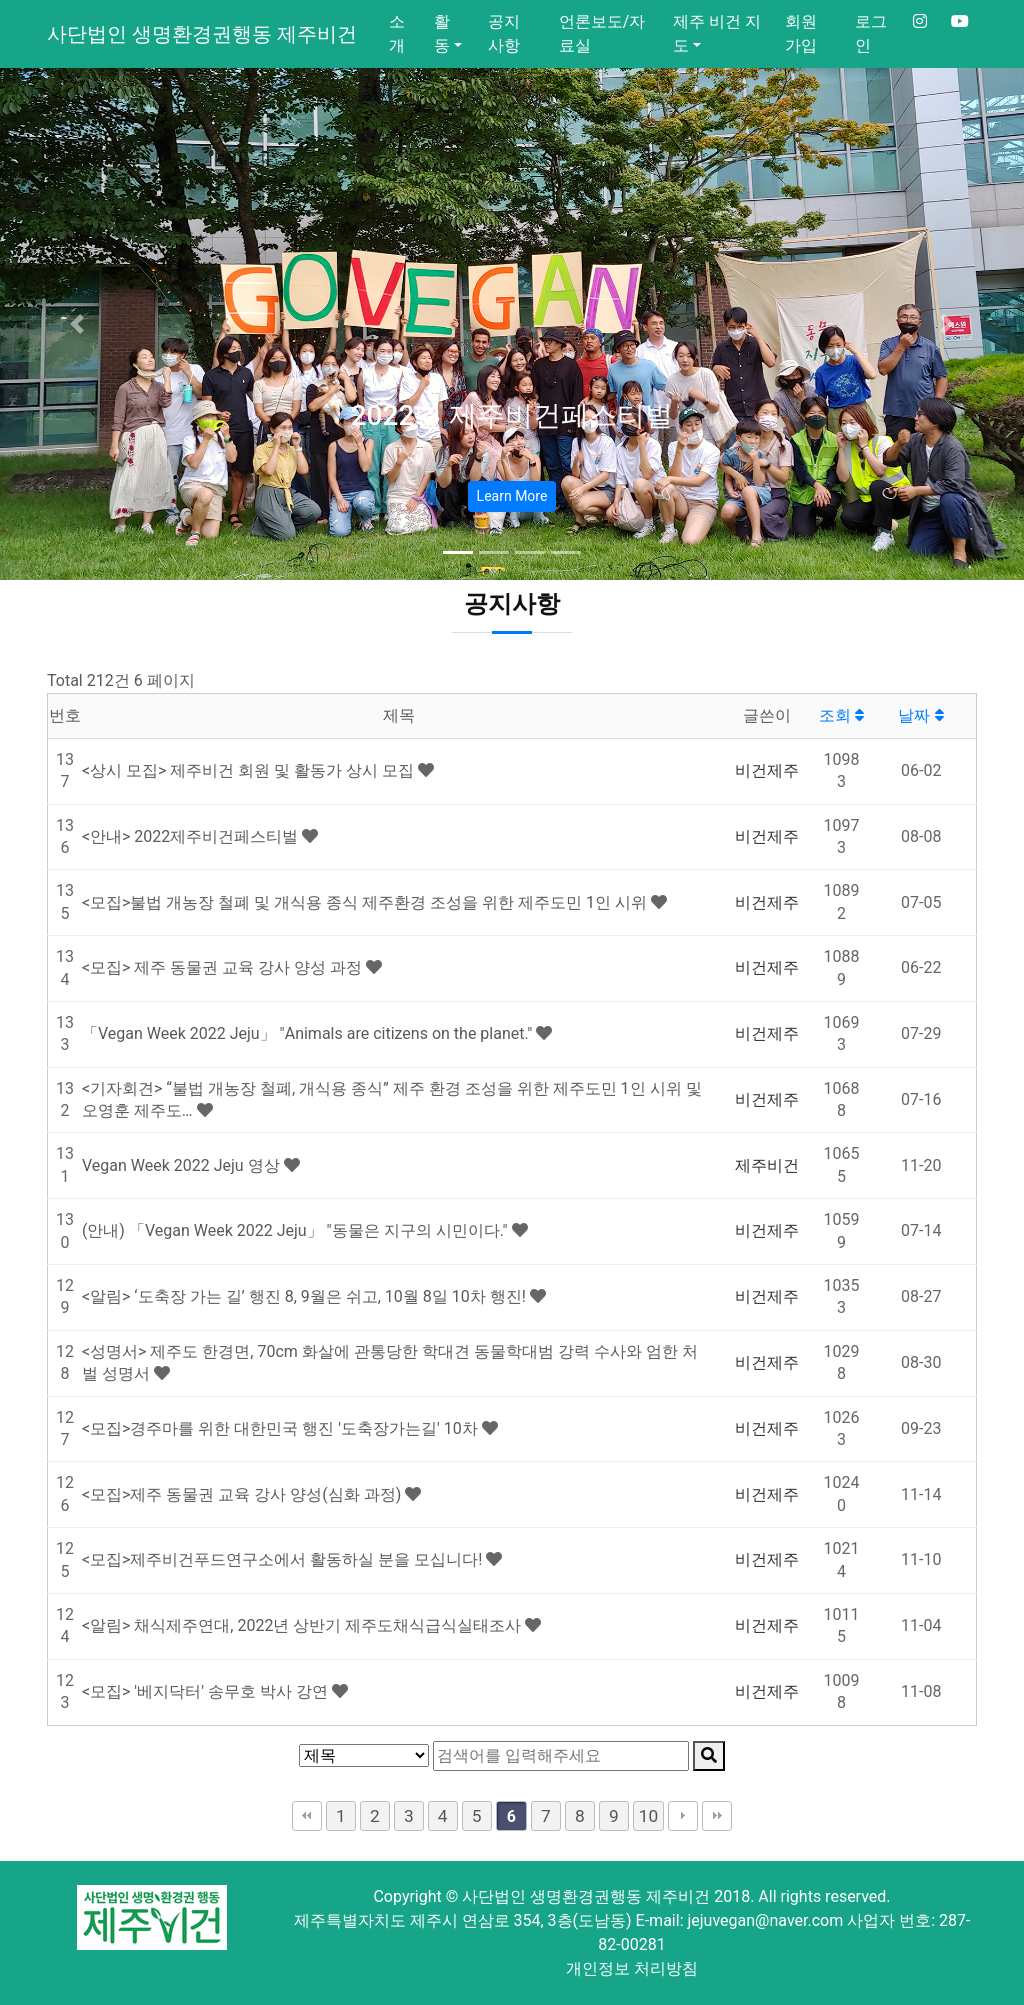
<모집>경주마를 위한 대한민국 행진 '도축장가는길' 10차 (282, 1428)
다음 (683, 1816)
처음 (307, 1816)
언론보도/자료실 (602, 33)
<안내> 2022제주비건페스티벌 (192, 836)
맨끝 (717, 1816)
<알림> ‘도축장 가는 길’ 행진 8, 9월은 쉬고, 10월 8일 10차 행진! (306, 1296)
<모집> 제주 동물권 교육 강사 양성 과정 (224, 967)
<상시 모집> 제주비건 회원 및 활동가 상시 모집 (250, 770)
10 (648, 1816)
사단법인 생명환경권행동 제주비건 (202, 34)
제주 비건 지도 (717, 33)
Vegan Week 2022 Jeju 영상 (183, 1165)
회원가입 (801, 33)
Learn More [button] (512, 496)
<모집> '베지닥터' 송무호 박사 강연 (207, 1691)
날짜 (921, 715)
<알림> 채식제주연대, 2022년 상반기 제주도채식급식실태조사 (303, 1625)
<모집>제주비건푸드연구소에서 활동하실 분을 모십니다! (284, 1559)
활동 (442, 33)
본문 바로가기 (0, 0)
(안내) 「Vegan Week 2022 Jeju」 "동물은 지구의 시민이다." (297, 1230)
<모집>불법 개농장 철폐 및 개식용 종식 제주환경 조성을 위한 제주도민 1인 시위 (366, 902)
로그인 (871, 33)
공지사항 (504, 33)
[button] (77, 324)
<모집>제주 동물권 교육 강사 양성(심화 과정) (243, 1494)
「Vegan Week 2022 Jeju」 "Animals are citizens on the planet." (309, 1033)
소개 (397, 33)
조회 (842, 715)
